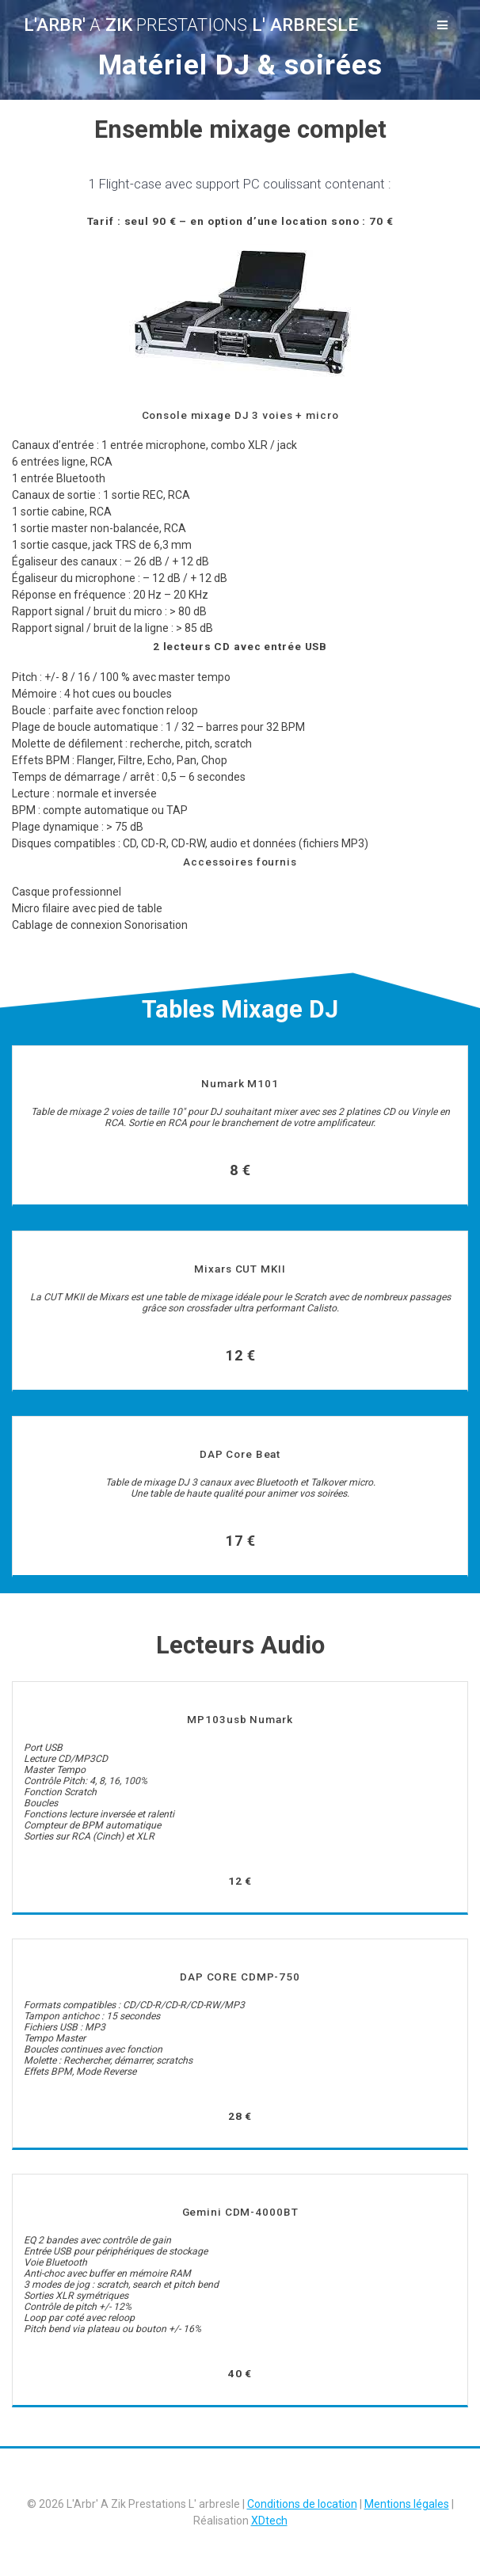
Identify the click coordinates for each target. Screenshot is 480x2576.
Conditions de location (302, 2504)
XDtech (269, 2520)
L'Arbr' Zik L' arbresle (191, 24)
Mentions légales (406, 2504)
